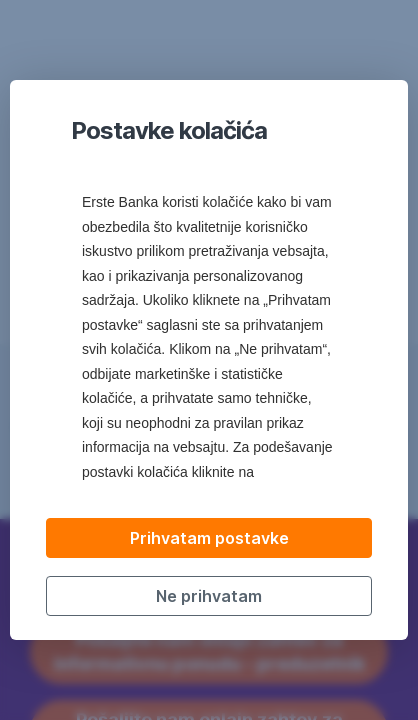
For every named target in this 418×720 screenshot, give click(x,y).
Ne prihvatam (209, 596)
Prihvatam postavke (209, 538)
